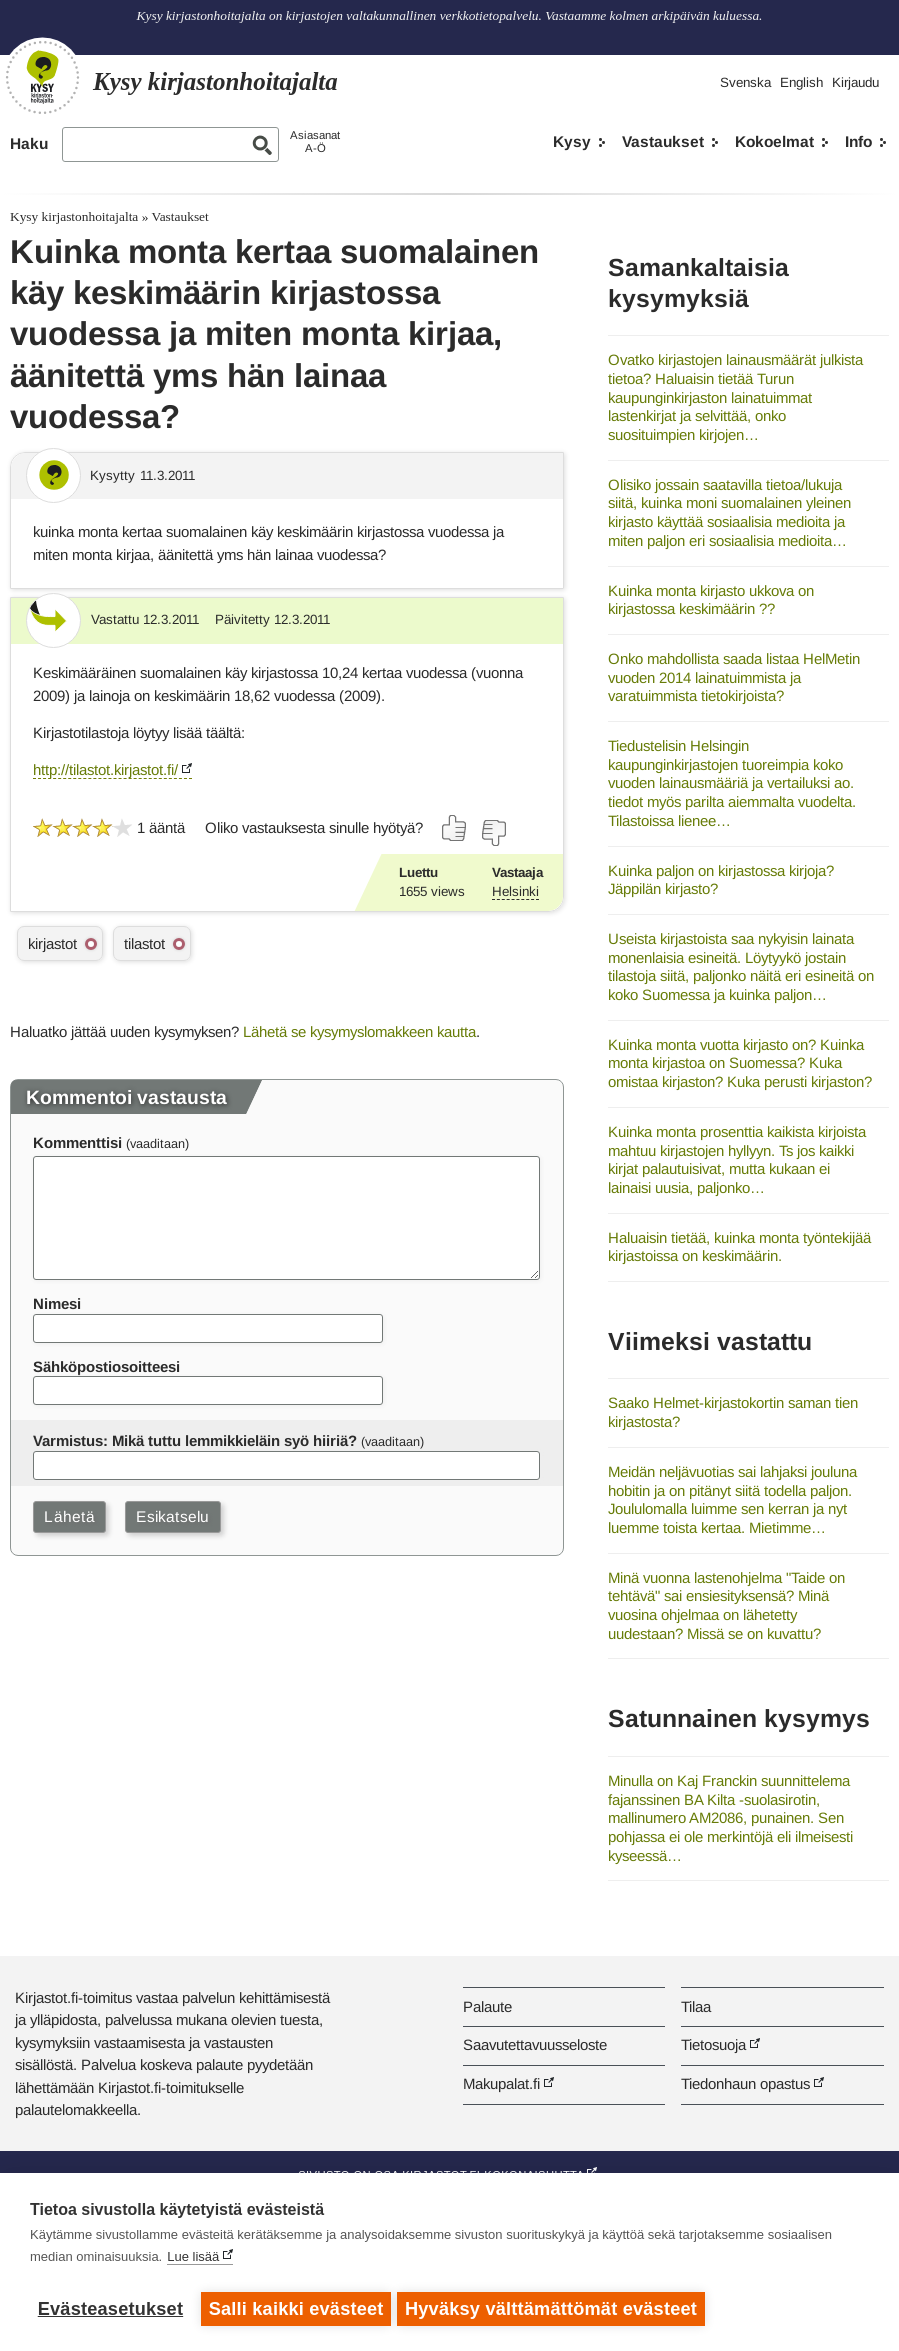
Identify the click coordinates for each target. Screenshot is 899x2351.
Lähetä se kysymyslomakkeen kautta (359, 1031)
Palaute (487, 2006)
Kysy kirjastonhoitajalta (74, 216)
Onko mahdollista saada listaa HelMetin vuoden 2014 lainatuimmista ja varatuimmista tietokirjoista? (734, 677)
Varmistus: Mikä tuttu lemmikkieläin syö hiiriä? (195, 1440)
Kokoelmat (774, 141)
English (801, 82)
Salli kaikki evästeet (296, 2309)
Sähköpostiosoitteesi (106, 1366)
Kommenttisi (77, 1142)
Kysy (572, 141)
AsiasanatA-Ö (315, 141)
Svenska (745, 82)
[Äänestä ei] (493, 833)
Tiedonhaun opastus (745, 2083)
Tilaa (696, 2006)
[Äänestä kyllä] (455, 828)
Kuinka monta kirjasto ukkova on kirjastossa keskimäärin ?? (711, 600)
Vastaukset (663, 141)
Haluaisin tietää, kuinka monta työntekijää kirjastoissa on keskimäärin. (739, 1247)
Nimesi (57, 1303)
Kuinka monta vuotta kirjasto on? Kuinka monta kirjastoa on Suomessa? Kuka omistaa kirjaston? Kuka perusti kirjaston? (740, 1063)
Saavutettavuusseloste (535, 2044)
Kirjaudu (855, 82)
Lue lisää (193, 2260)
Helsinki (515, 891)
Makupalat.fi (501, 2083)
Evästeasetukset (110, 2309)
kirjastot (52, 943)
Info (858, 141)
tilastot (144, 943)
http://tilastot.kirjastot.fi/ (105, 769)
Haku (29, 143)
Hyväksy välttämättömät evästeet (555, 2309)
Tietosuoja (713, 2044)
